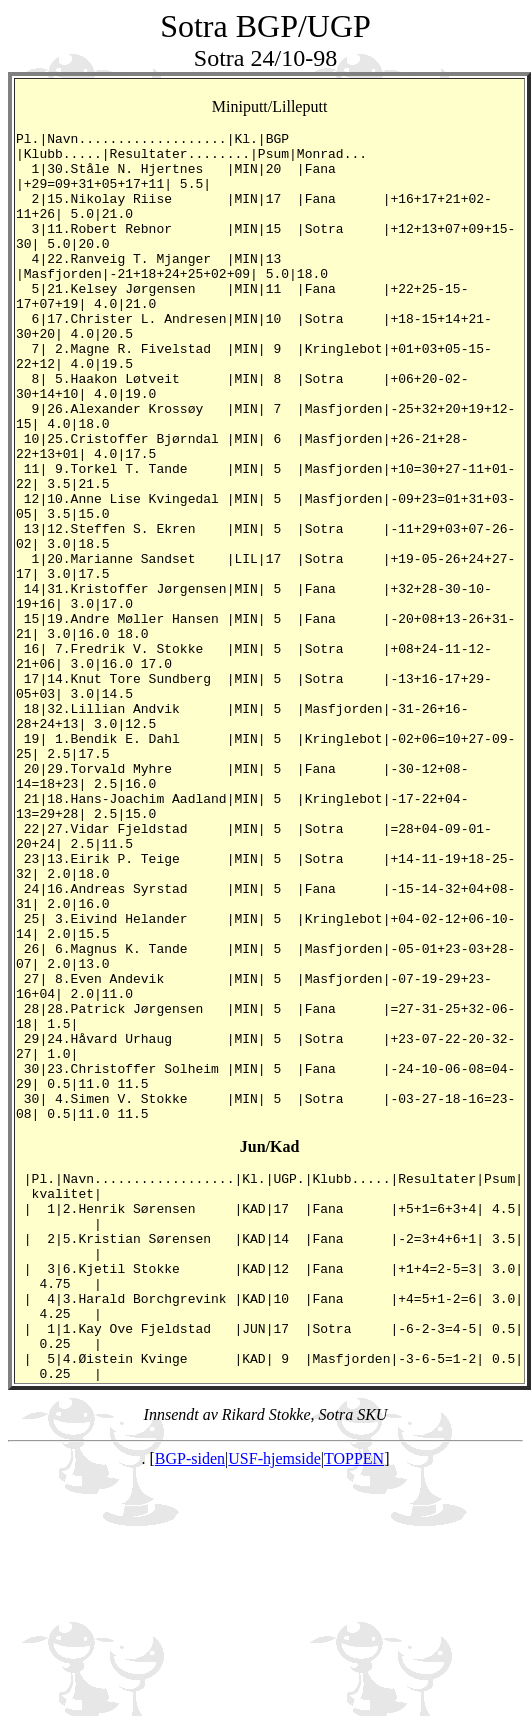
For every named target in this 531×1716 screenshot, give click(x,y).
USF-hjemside (274, 1698)
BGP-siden (190, 1698)
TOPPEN (354, 1698)
